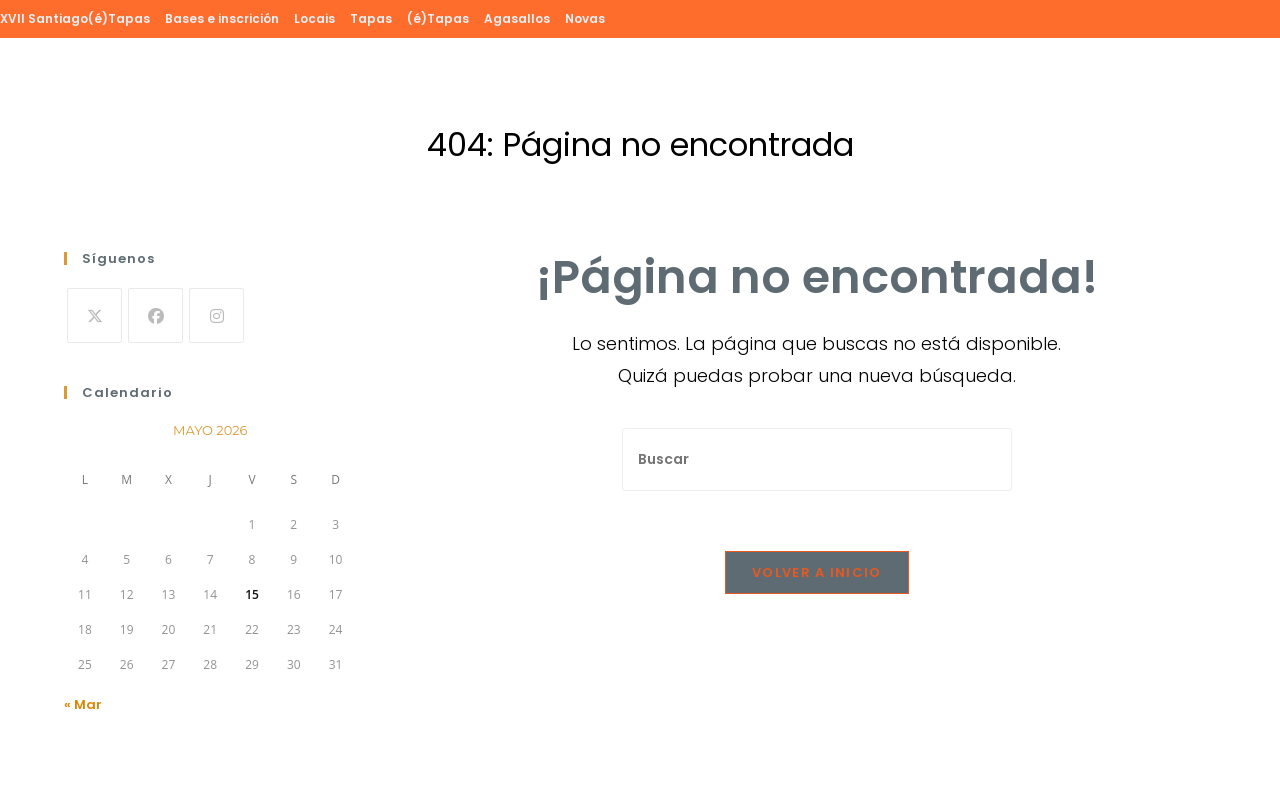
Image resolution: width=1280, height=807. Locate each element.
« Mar (83, 704)
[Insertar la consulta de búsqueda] (817, 459)
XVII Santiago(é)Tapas (75, 18)
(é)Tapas (438, 18)
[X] (94, 315)
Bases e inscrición (222, 18)
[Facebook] (155, 315)
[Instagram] (216, 315)
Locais (314, 18)
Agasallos (517, 18)
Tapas (371, 18)
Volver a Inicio (817, 572)
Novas (585, 18)
